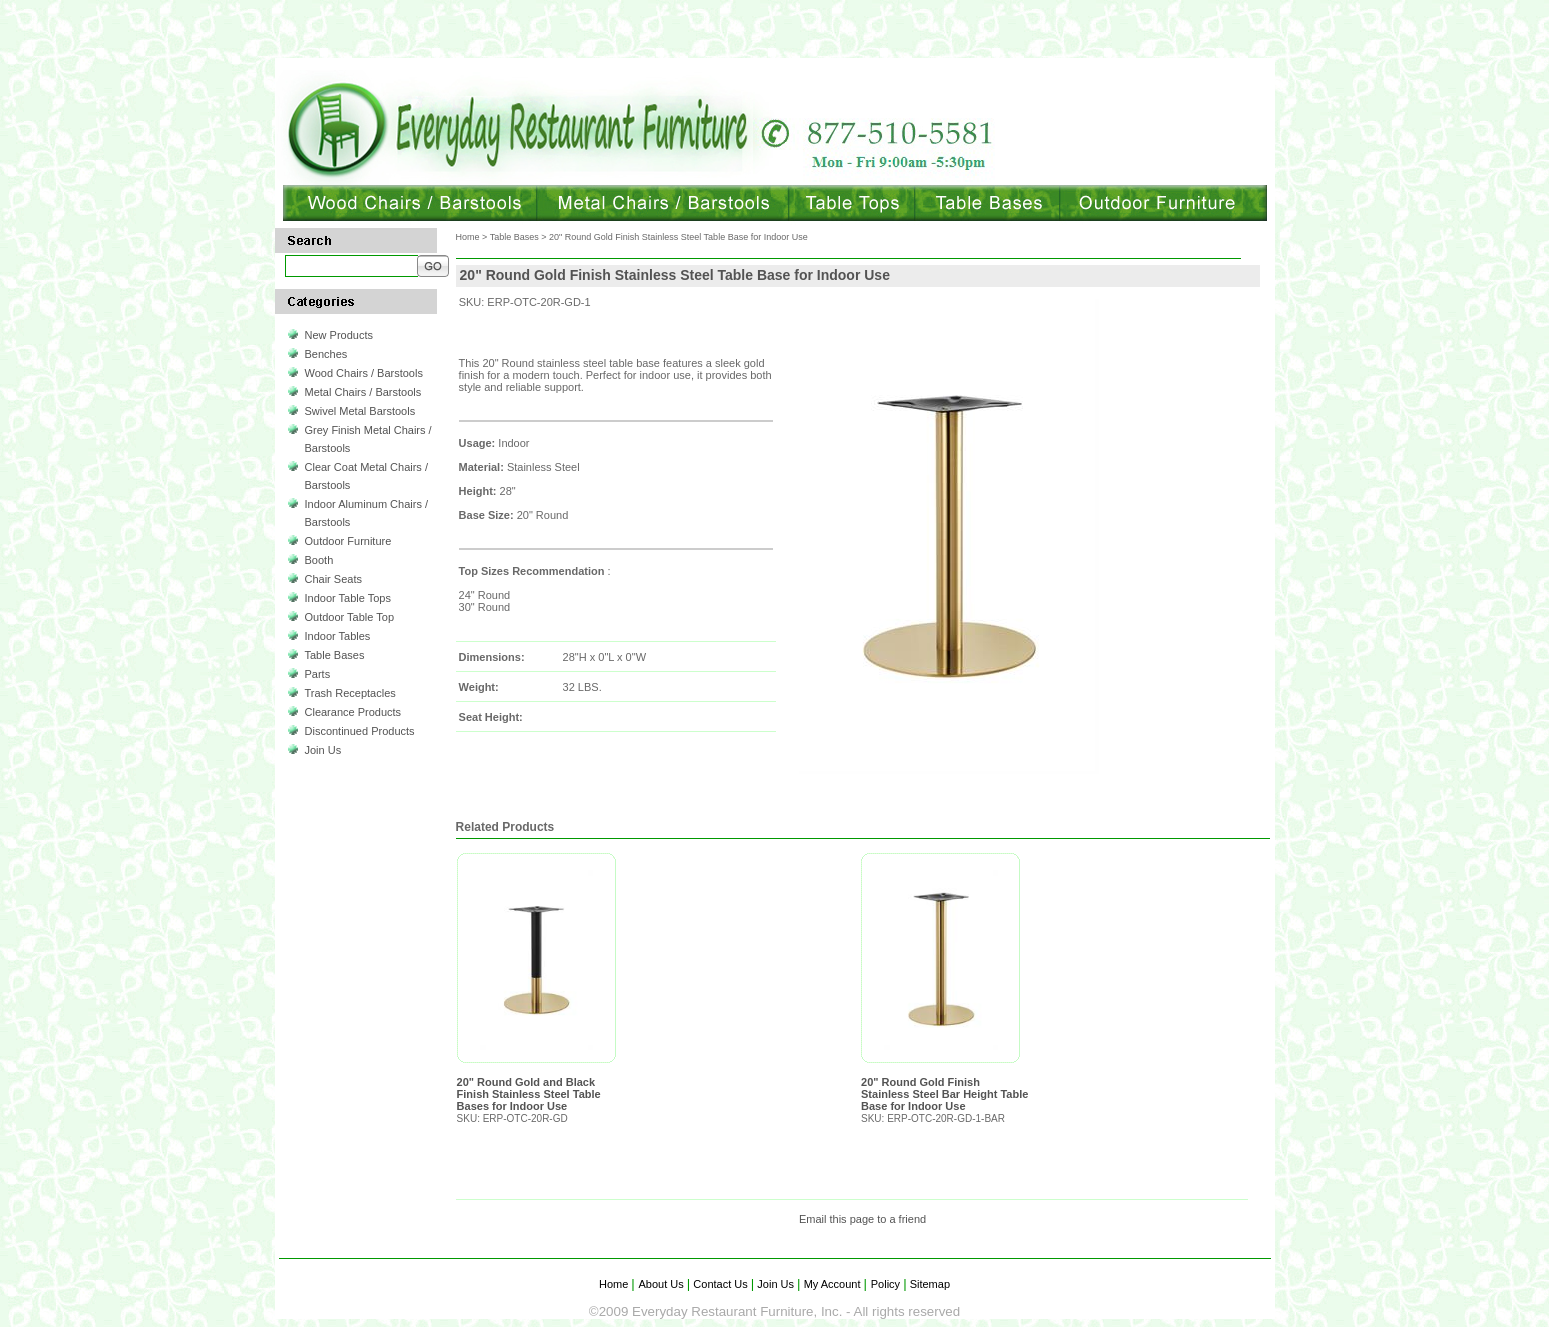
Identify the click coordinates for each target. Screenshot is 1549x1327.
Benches (326, 354)
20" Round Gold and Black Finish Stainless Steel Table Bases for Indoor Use (529, 1094)
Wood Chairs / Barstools (364, 373)
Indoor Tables (338, 636)
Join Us (323, 750)
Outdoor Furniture (348, 541)
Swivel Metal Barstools (360, 411)
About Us (663, 1284)
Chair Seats (333, 579)
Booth (319, 560)
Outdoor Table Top (350, 617)
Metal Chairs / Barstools (363, 392)
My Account (832, 1284)
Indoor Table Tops (348, 598)
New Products (339, 335)
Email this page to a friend (862, 1219)
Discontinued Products (360, 731)
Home (468, 237)
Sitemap (928, 1284)
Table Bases (335, 655)
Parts (318, 674)
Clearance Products (353, 712)
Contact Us (720, 1284)
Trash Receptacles (350, 693)
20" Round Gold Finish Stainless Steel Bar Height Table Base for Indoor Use (944, 1094)
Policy (887, 1284)
